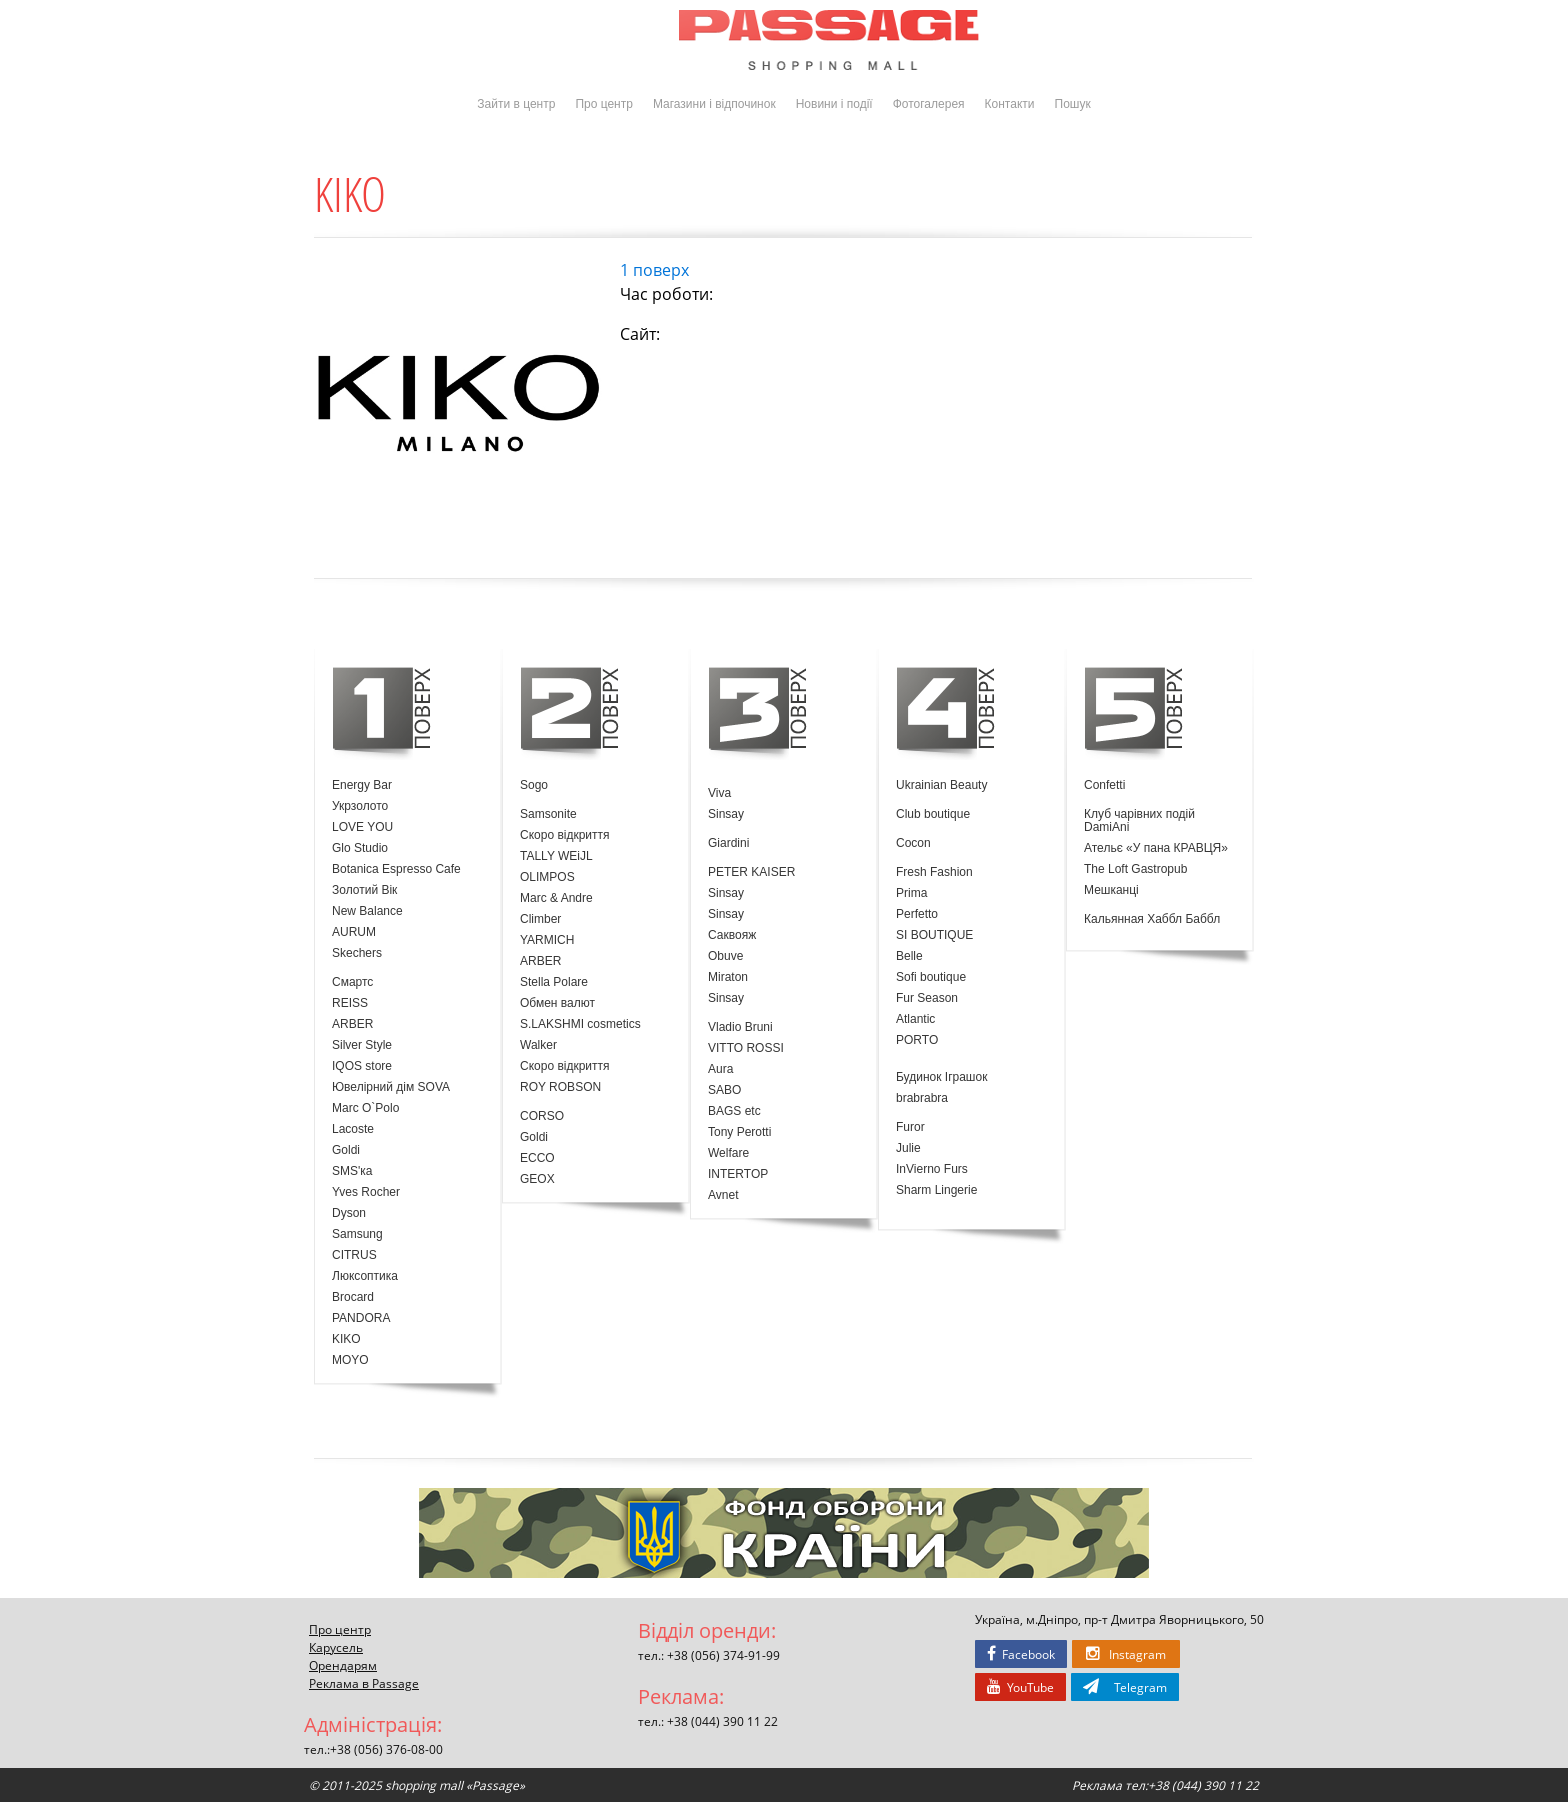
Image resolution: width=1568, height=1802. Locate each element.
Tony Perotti (739, 1132)
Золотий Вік (364, 890)
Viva (719, 793)
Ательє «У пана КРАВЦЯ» (1156, 848)
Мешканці (1111, 890)
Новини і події (834, 104)
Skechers (357, 953)
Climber (540, 919)
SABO (724, 1090)
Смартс (352, 982)
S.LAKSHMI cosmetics (580, 1024)
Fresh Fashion (934, 872)
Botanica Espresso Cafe (396, 869)
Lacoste (353, 1129)
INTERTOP (738, 1174)
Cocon (913, 843)
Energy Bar (362, 785)
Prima (911, 893)
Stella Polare (554, 982)
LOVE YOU (362, 827)
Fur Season (927, 998)
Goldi (346, 1150)
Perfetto (917, 914)
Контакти (1010, 104)
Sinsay (726, 814)
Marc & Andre (556, 898)
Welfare (728, 1153)
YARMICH (547, 940)
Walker (538, 1045)
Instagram (1126, 1654)
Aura (720, 1069)
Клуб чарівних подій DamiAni (1139, 821)
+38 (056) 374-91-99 (723, 1655)
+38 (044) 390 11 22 (722, 1721)
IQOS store (362, 1066)
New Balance (367, 911)
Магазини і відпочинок (714, 104)
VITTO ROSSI (746, 1048)
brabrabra (922, 1098)
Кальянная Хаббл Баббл (1152, 919)
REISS (350, 1003)
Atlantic (915, 1019)
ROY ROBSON (560, 1087)
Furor (910, 1127)
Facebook (1021, 1654)
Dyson (349, 1213)
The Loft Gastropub (1135, 869)
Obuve (725, 956)
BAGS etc (734, 1111)
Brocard (353, 1297)
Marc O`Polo (365, 1108)
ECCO (537, 1158)
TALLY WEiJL (556, 856)
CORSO (542, 1116)
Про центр (604, 104)
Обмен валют (557, 1003)
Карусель (336, 1647)
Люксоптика (365, 1276)
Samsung (357, 1234)
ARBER (352, 1024)
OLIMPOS (547, 877)
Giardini (728, 843)
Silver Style (362, 1045)
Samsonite (548, 814)
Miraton (728, 977)
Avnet (723, 1195)
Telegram (1125, 1687)
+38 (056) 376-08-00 (386, 1749)
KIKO (346, 1339)
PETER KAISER (751, 872)
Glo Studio (360, 848)
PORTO (917, 1040)
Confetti (1104, 785)
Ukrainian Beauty (941, 785)
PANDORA (361, 1318)
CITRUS (354, 1255)
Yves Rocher (366, 1192)
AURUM (354, 932)
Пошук (1073, 104)
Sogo (534, 785)
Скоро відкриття (565, 835)
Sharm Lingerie (936, 1190)
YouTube (1020, 1687)
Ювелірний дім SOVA (391, 1087)
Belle (909, 956)
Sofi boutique (931, 977)
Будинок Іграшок (941, 1077)
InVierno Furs (932, 1169)
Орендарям (343, 1665)
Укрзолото (360, 806)
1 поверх (654, 270)
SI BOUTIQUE (934, 935)
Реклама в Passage (364, 1683)
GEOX (537, 1179)
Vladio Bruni (740, 1027)
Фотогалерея (929, 104)
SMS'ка (352, 1171)
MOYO (350, 1360)
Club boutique (933, 814)
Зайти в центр (516, 104)
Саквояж (732, 935)
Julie (908, 1148)
